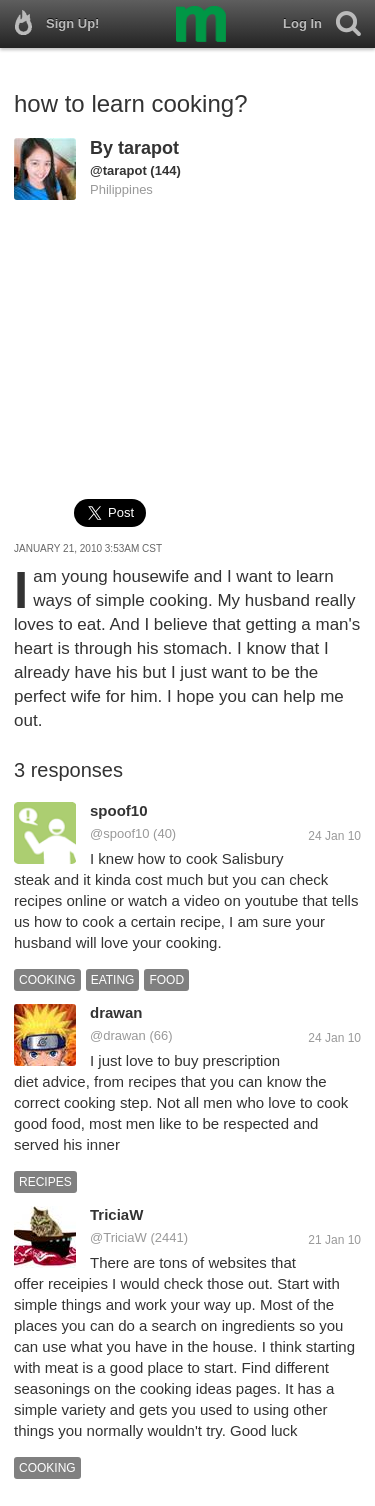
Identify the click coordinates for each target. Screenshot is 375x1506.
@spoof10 (119, 833)
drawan (116, 1012)
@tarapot (118, 170)
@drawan (118, 1035)
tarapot (148, 148)
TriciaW (116, 1214)
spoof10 (119, 810)
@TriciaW (118, 1237)
